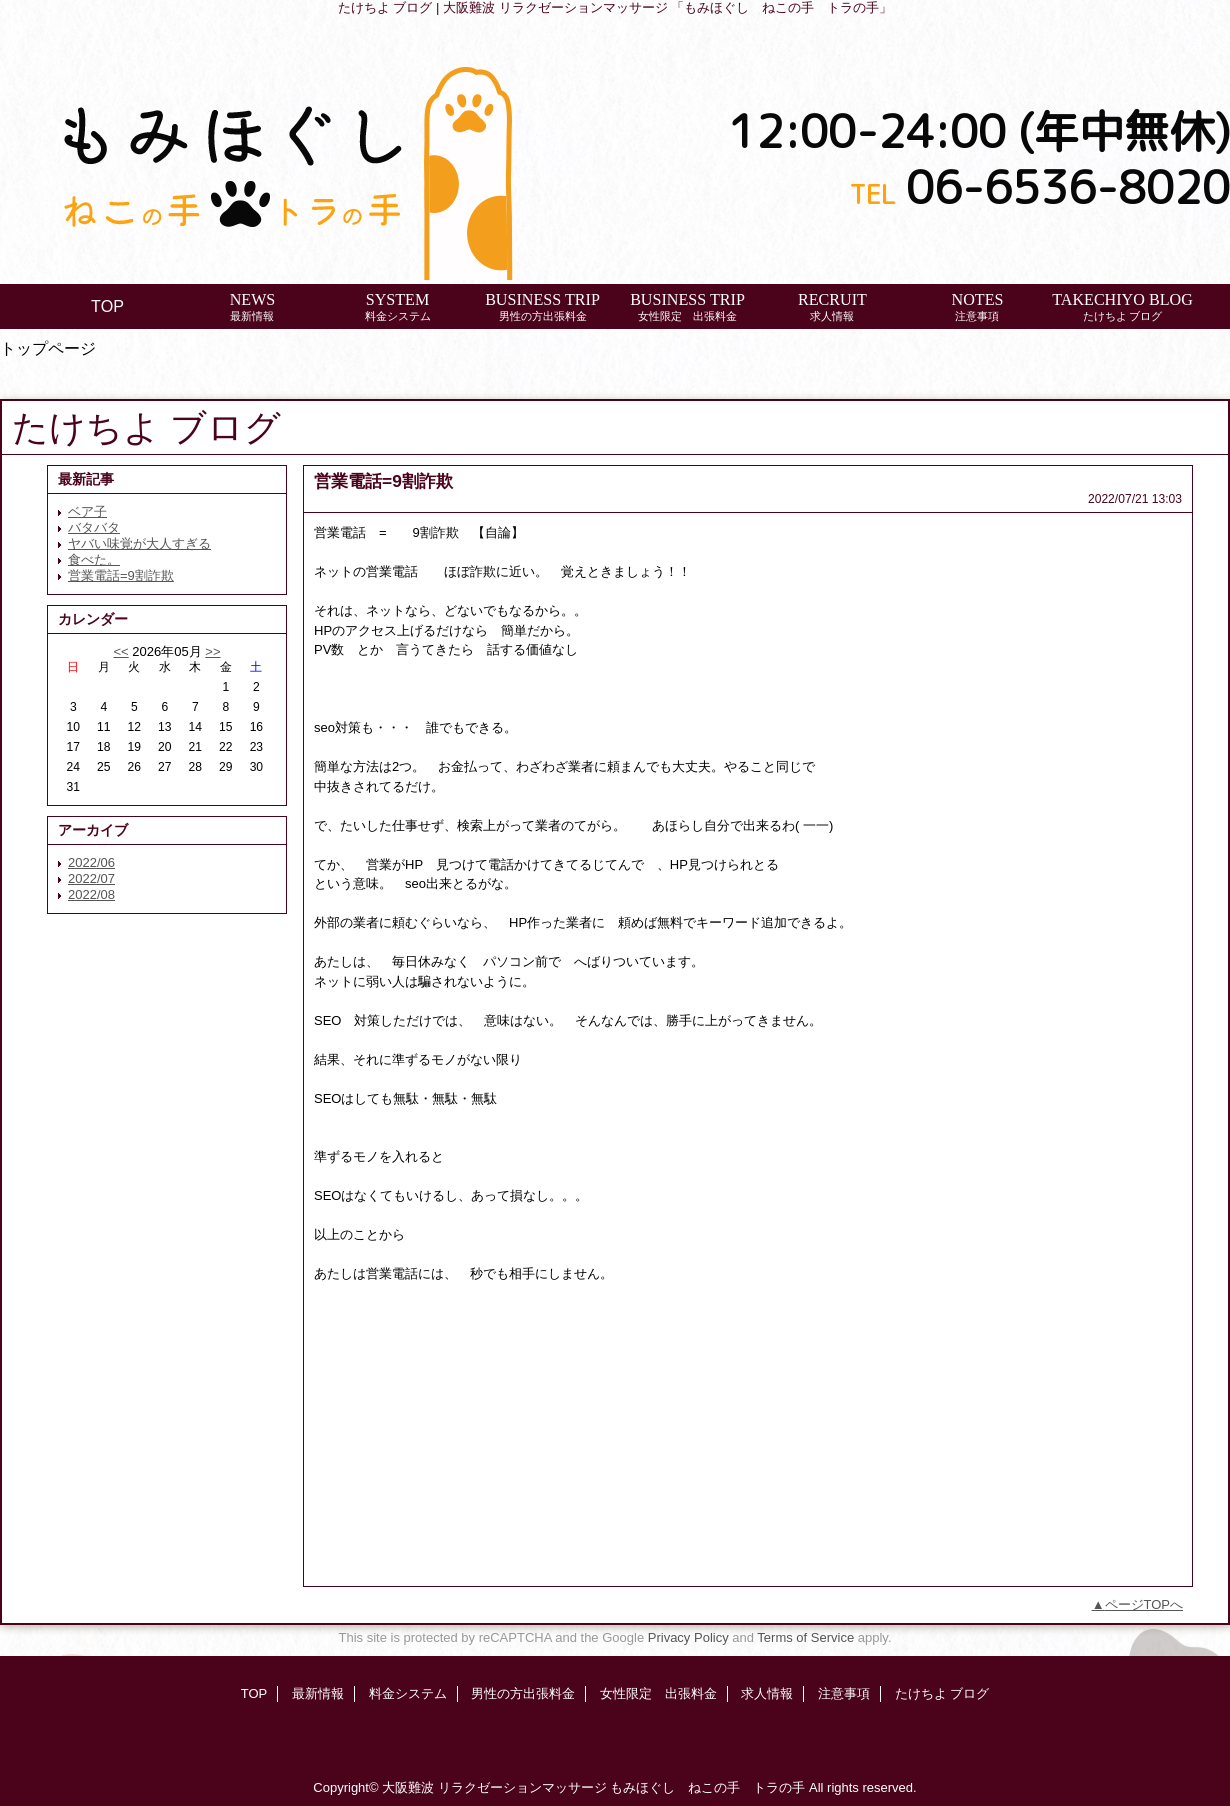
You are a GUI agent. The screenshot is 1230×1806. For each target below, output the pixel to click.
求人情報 (767, 1693)
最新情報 (318, 1693)
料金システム (408, 1693)
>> (212, 651)
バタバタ (94, 527)
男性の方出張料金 (523, 1693)
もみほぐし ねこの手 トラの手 (707, 1787)
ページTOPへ (1144, 1604)
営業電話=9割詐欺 (121, 575)
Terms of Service (805, 1637)
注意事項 (844, 1693)
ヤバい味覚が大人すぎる (139, 543)
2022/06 (91, 862)
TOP (107, 306)
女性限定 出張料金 (658, 1693)
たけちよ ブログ (942, 1693)
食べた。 (94, 559)
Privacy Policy (688, 1637)
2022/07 (91, 878)
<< (120, 651)
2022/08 (91, 894)
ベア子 (87, 511)
